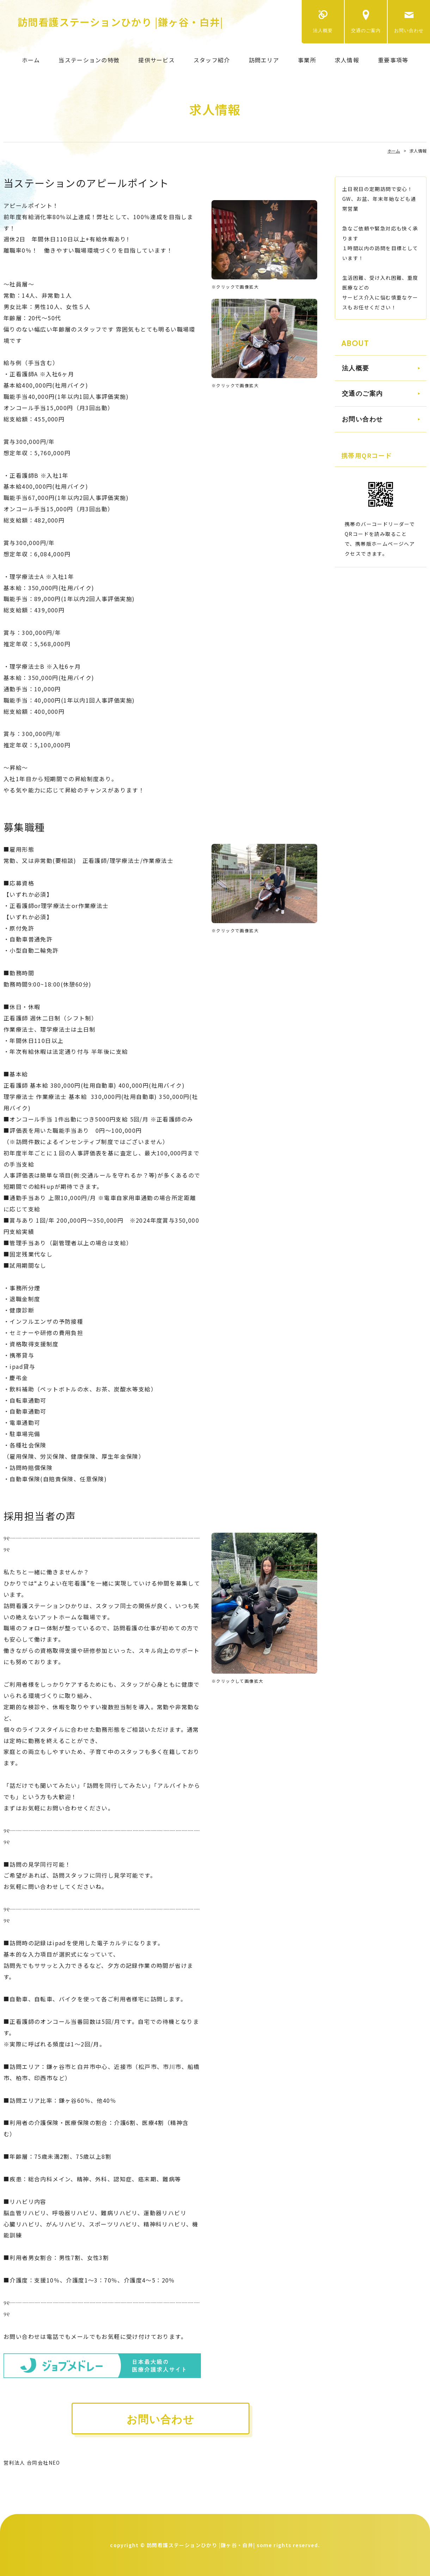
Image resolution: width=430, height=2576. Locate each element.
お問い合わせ (409, 30)
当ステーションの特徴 (89, 60)
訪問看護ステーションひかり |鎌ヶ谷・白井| (120, 22)
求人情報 (347, 60)
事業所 (307, 60)
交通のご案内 (366, 30)
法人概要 (323, 30)
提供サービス (156, 60)
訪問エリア (264, 60)
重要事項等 (393, 60)
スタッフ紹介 (212, 60)
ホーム (31, 60)
